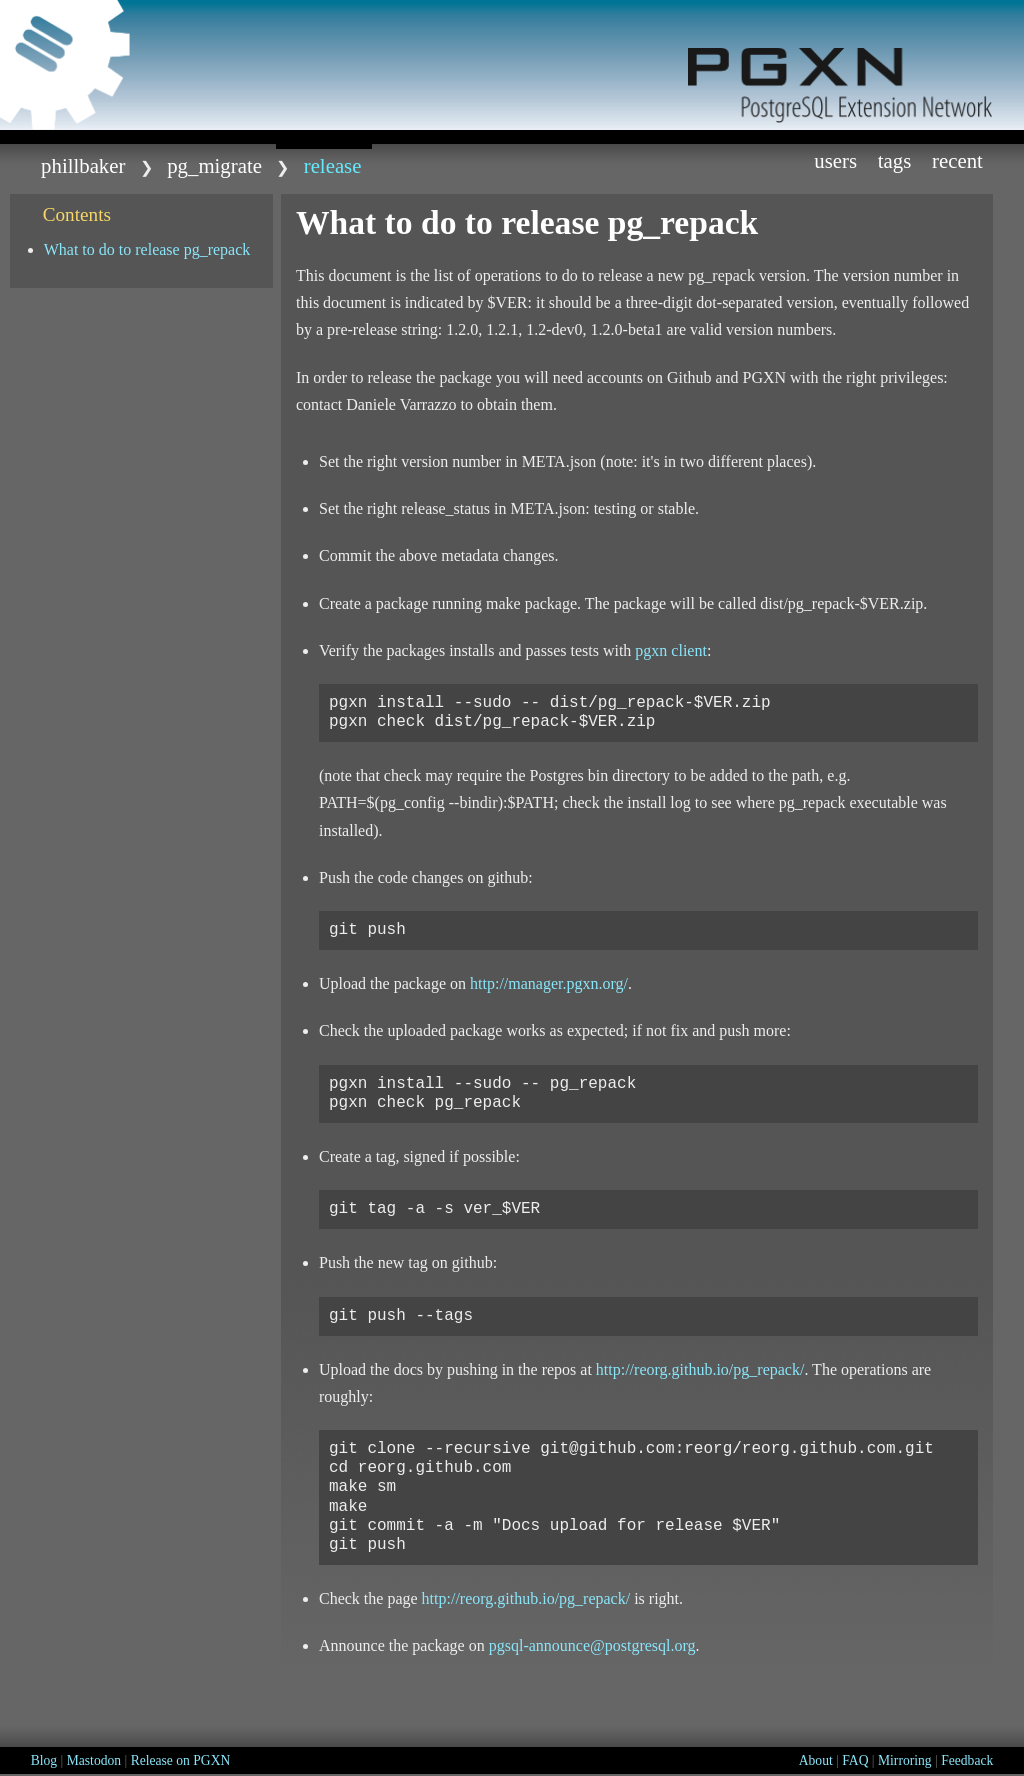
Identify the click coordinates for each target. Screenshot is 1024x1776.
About (816, 1760)
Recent (957, 160)
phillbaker (83, 165)
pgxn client (671, 650)
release (333, 165)
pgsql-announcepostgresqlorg (592, 1645)
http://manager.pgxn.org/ (549, 983)
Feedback (967, 1760)
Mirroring (905, 1760)
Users (835, 160)
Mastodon (94, 1760)
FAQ (855, 1760)
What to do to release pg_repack (147, 249)
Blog (44, 1760)
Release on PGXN (181, 1760)
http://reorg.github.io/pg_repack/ (700, 1369)
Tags (895, 160)
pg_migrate (214, 165)
